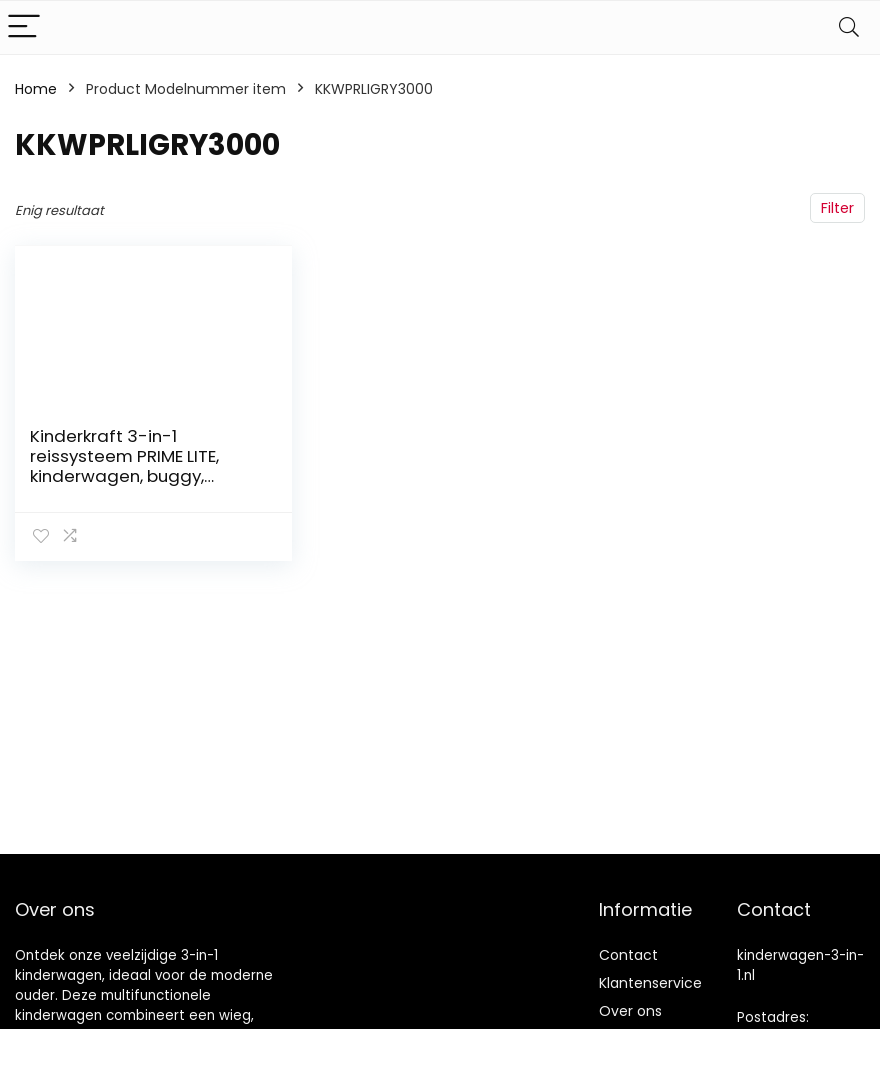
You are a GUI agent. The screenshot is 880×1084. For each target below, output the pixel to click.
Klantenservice (650, 983)
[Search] (849, 27)
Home (36, 89)
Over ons (630, 1011)
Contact (628, 955)
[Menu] (24, 27)
